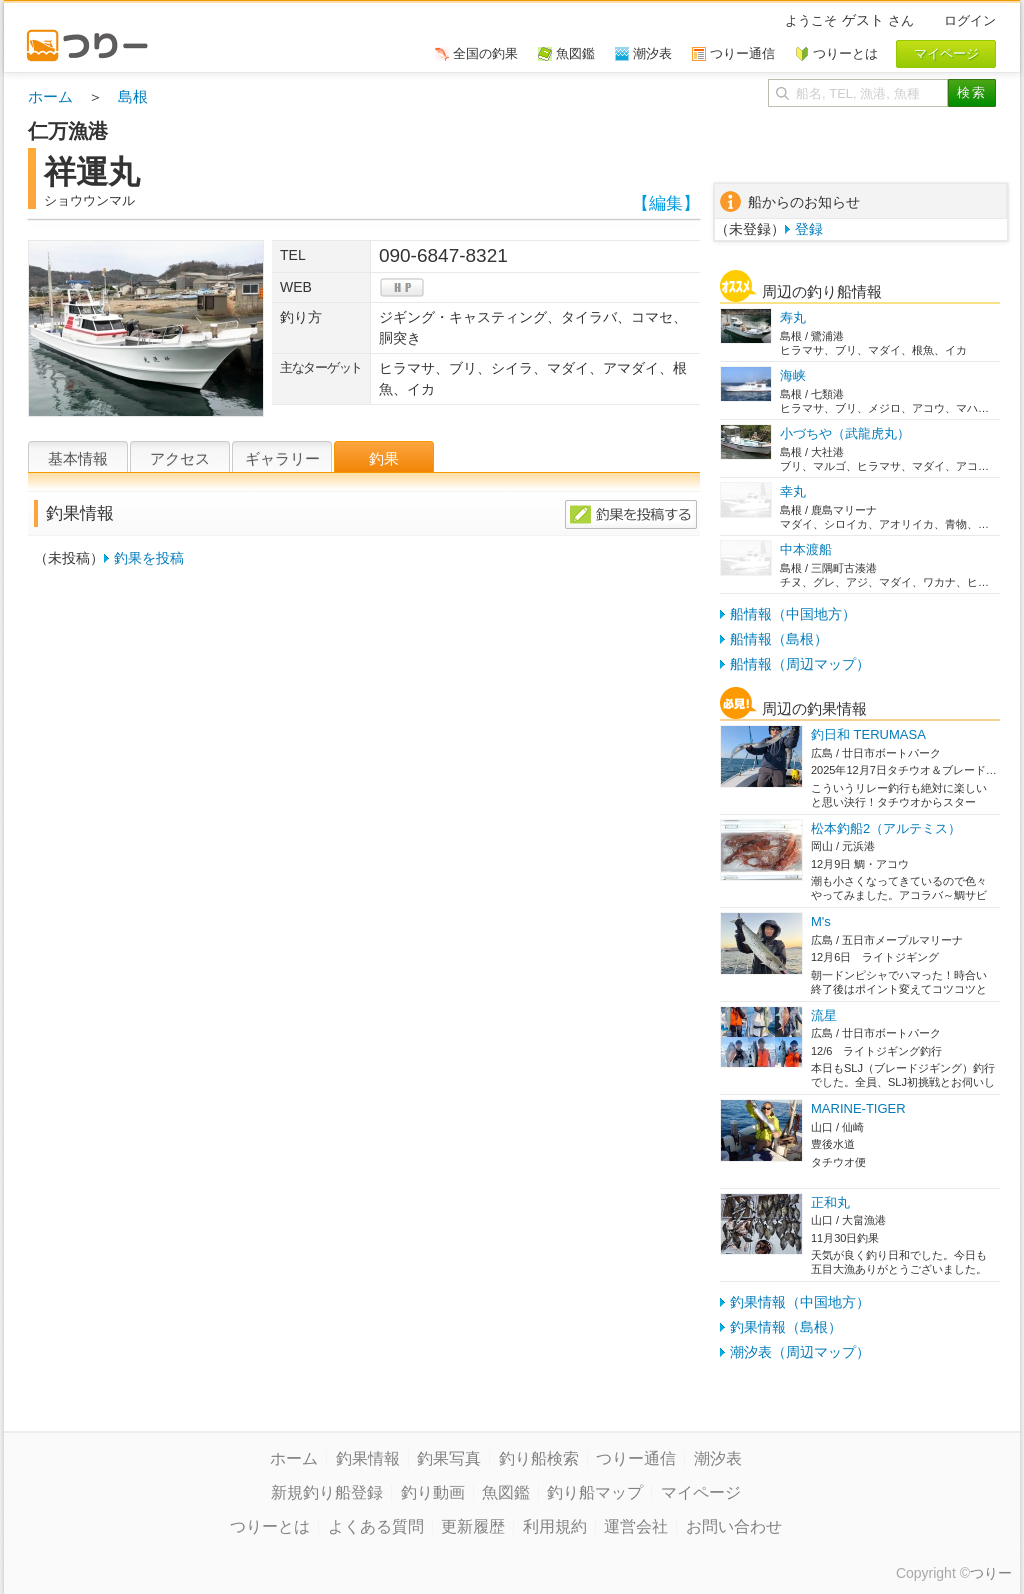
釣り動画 (433, 1492)
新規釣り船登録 (327, 1492)
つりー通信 (636, 1458)
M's (821, 921)
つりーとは (270, 1526)
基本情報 (78, 458)
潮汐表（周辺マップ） (800, 1352)
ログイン (970, 20)
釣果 (384, 458)
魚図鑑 (506, 1492)
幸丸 (793, 491)
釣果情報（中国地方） (800, 1302)
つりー (991, 1573)
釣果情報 (368, 1458)
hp (402, 287)
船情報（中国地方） (793, 614)
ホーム (50, 96)
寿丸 (793, 317)
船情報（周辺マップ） (800, 664)
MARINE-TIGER (858, 1108)
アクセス (180, 458)
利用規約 (555, 1526)
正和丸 (830, 1202)
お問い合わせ (734, 1526)
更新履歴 (473, 1526)
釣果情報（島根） (786, 1327)
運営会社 (636, 1526)
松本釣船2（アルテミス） (886, 828)
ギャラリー (282, 458)
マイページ (701, 1492)
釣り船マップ (595, 1492)
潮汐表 (718, 1458)
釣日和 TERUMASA (868, 734)
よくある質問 (376, 1526)
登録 (809, 229)
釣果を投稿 (149, 558)
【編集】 (666, 203)
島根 (133, 96)
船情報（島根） (779, 639)
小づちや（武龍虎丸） (845, 433)
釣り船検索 (539, 1458)
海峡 (793, 375)
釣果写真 (449, 1458)
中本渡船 (806, 549)
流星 (824, 1015)
